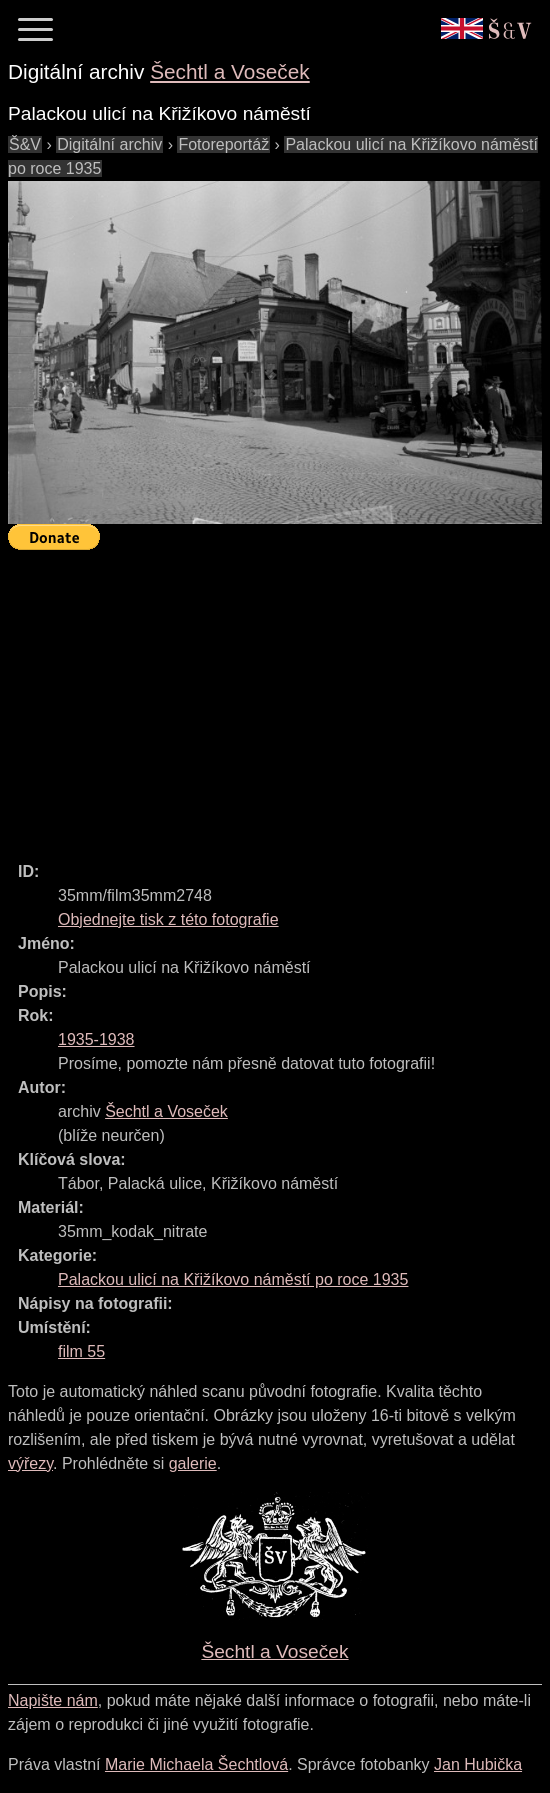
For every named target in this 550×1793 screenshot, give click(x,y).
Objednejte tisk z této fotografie (168, 919)
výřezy (30, 1463)
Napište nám (53, 1700)
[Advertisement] (279, 697)
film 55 (81, 1351)
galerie (193, 1463)
